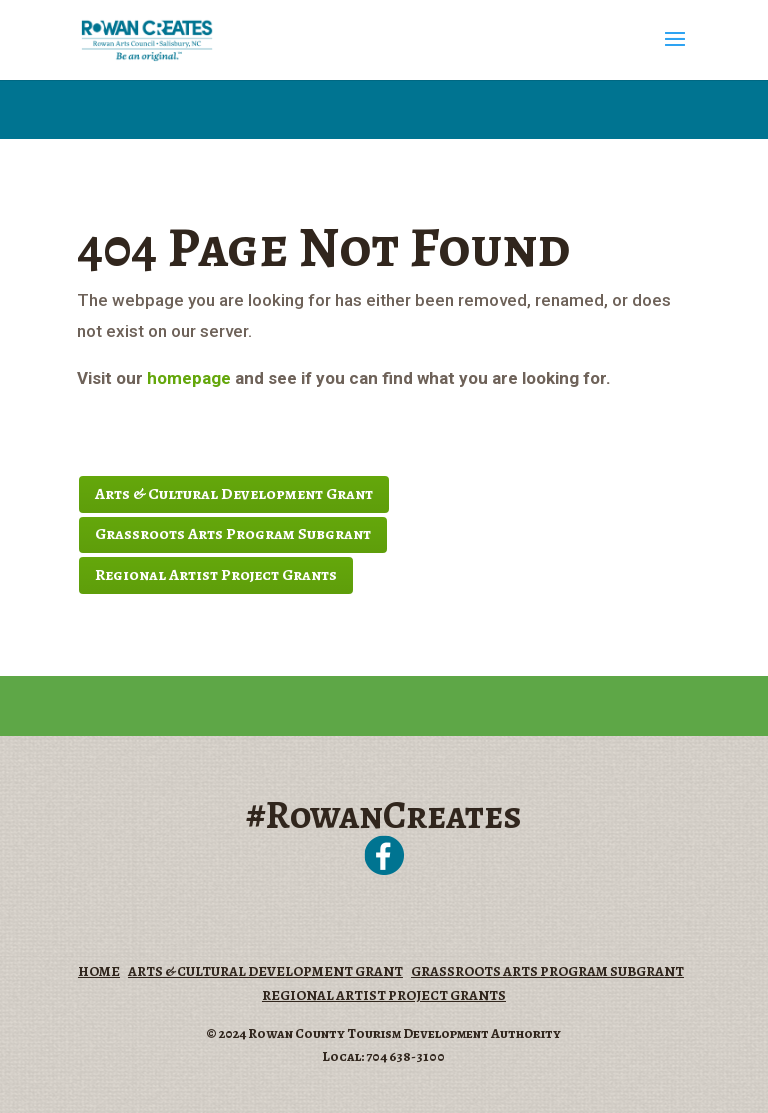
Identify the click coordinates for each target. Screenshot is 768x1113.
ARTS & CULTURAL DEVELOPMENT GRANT (265, 971)
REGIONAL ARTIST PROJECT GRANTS (384, 995)
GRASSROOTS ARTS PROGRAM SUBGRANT (547, 971)
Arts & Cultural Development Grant (234, 494)
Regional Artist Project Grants (216, 575)
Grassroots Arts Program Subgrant (233, 534)
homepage (189, 378)
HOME (99, 971)
